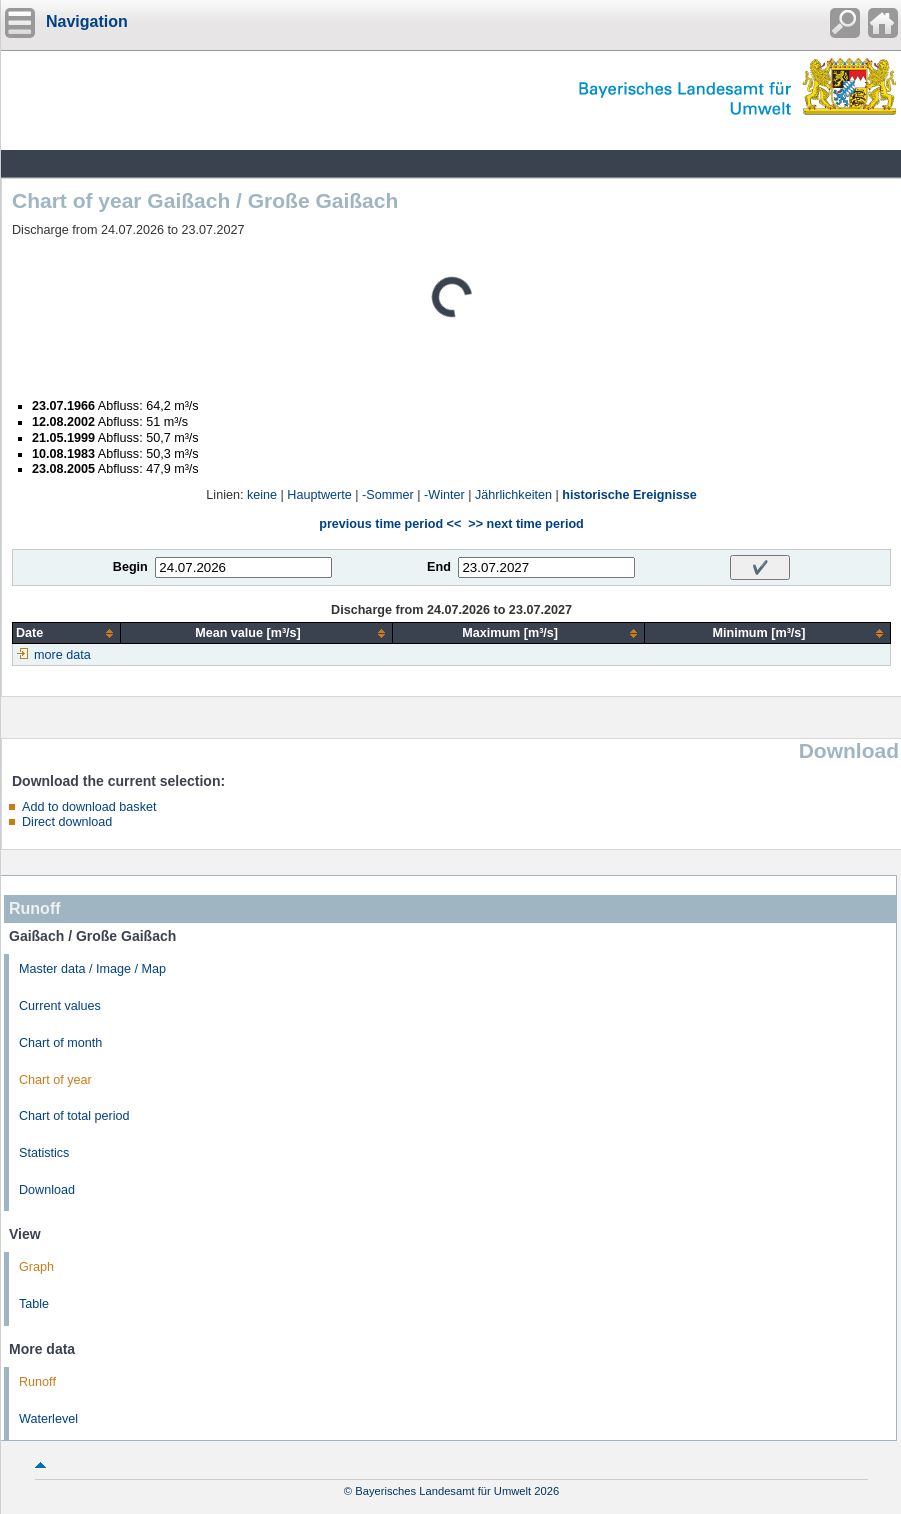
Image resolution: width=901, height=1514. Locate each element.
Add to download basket (89, 807)
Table (34, 1304)
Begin (130, 567)
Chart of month (60, 1043)
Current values (60, 1006)
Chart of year (55, 1080)
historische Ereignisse (629, 495)
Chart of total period (74, 1116)
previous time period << (390, 524)
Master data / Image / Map (92, 969)
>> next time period (525, 524)
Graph (36, 1267)
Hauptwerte (319, 495)
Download (47, 1190)
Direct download (67, 822)
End (439, 567)
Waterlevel (48, 1419)
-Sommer (388, 495)
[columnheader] (67, 633)
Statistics (44, 1153)
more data (62, 655)
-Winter (444, 495)
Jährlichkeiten (513, 495)
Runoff (37, 1382)
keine (262, 495)
